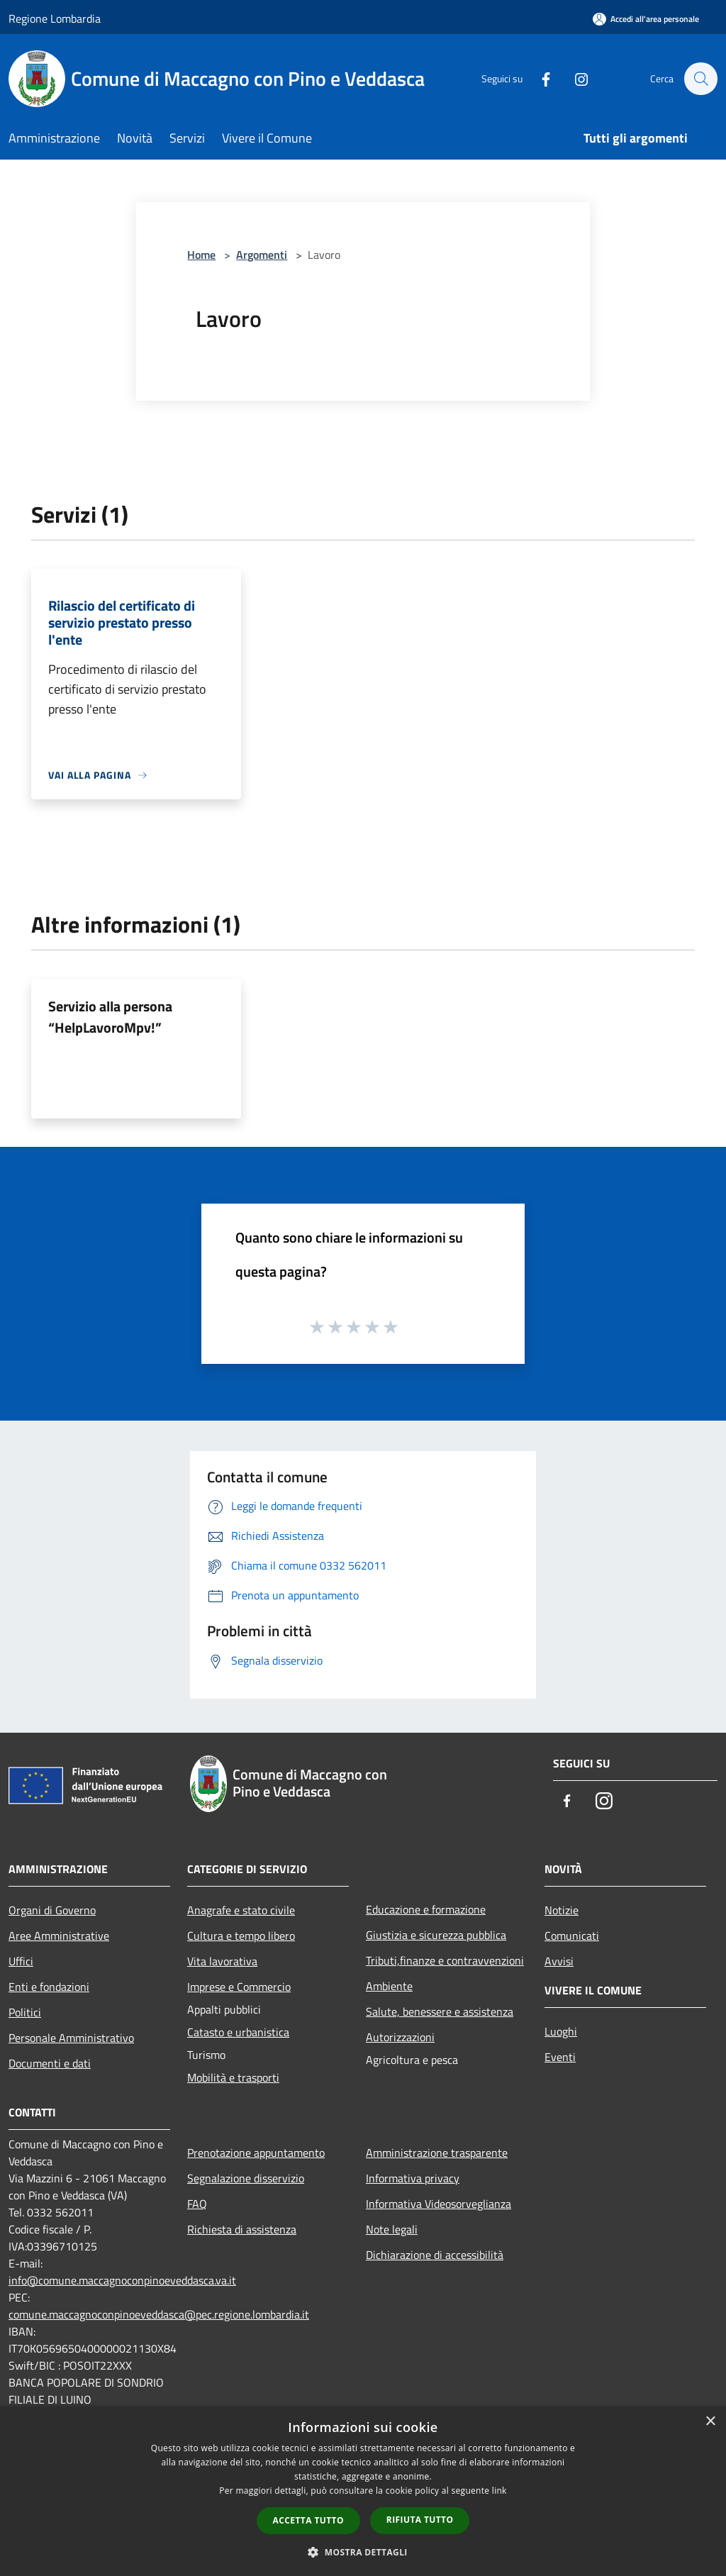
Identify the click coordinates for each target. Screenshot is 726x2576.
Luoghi (560, 2031)
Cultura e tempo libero (241, 1935)
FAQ (197, 2203)
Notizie (561, 1910)
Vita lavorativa (222, 1961)
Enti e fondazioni (49, 1986)
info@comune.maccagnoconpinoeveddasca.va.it (122, 2280)
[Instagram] (574, 78)
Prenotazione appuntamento (256, 2152)
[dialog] (363, 2491)
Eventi (560, 2056)
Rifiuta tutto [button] (420, 2520)
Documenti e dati (50, 2063)
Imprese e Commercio (239, 1986)
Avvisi (559, 1961)
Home (201, 254)
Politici (25, 2012)
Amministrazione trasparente (437, 2152)
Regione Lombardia (55, 18)
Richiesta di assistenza (241, 2229)
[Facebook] (539, 78)
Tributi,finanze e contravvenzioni (445, 1960)
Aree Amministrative (59, 1935)
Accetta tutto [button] (308, 2520)
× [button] (710, 2421)
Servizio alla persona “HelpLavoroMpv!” (110, 1016)
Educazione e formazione (426, 1909)
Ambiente (389, 1985)
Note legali (392, 2229)
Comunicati (571, 1935)
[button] (363, 2552)
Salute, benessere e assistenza (439, 2011)
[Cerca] (700, 79)
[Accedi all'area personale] (645, 18)
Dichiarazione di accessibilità (434, 2254)
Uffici (21, 1961)
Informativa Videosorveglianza (438, 2203)
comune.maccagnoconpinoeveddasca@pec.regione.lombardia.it (159, 2314)
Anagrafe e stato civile (241, 1910)
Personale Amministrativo (71, 2037)
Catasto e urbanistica (238, 2032)
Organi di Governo (52, 1910)
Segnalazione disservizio (245, 2178)
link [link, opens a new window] (499, 2491)
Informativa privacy (412, 2178)
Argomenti (261, 254)
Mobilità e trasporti (233, 2077)
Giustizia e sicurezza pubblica (436, 1934)
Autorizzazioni (400, 2036)
